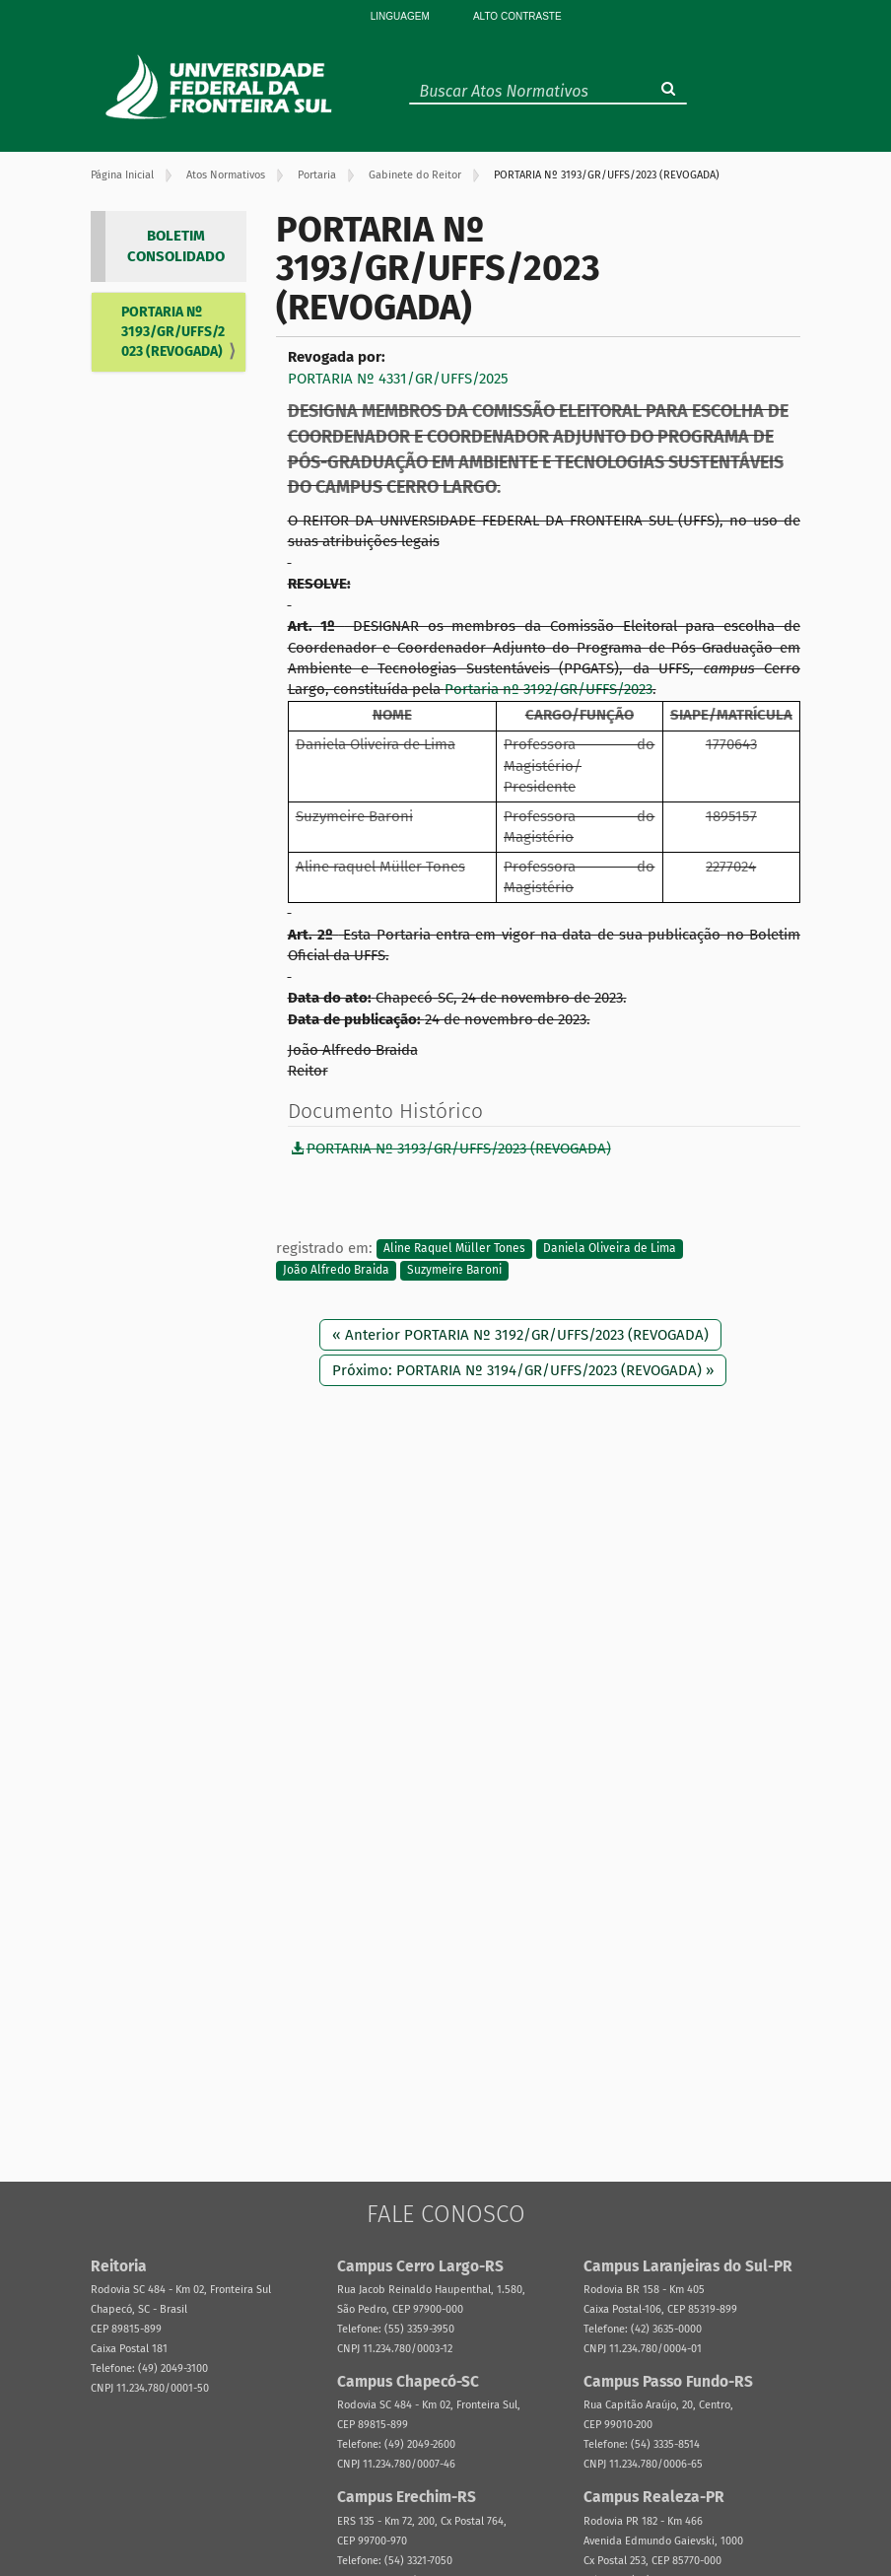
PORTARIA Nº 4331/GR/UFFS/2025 (398, 378)
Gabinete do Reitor (415, 175)
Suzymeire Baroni (454, 1270)
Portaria (317, 175)
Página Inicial (122, 175)
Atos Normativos (225, 175)
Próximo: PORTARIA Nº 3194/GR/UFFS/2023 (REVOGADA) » (523, 1370)
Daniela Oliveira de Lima (609, 1249)
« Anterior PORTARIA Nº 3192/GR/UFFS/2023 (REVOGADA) (520, 1335)
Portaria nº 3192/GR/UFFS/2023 (548, 689)
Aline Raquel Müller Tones (454, 1249)
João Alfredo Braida (336, 1270)
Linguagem (400, 16)
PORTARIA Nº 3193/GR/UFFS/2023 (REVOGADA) (173, 332)
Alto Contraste (517, 16)
